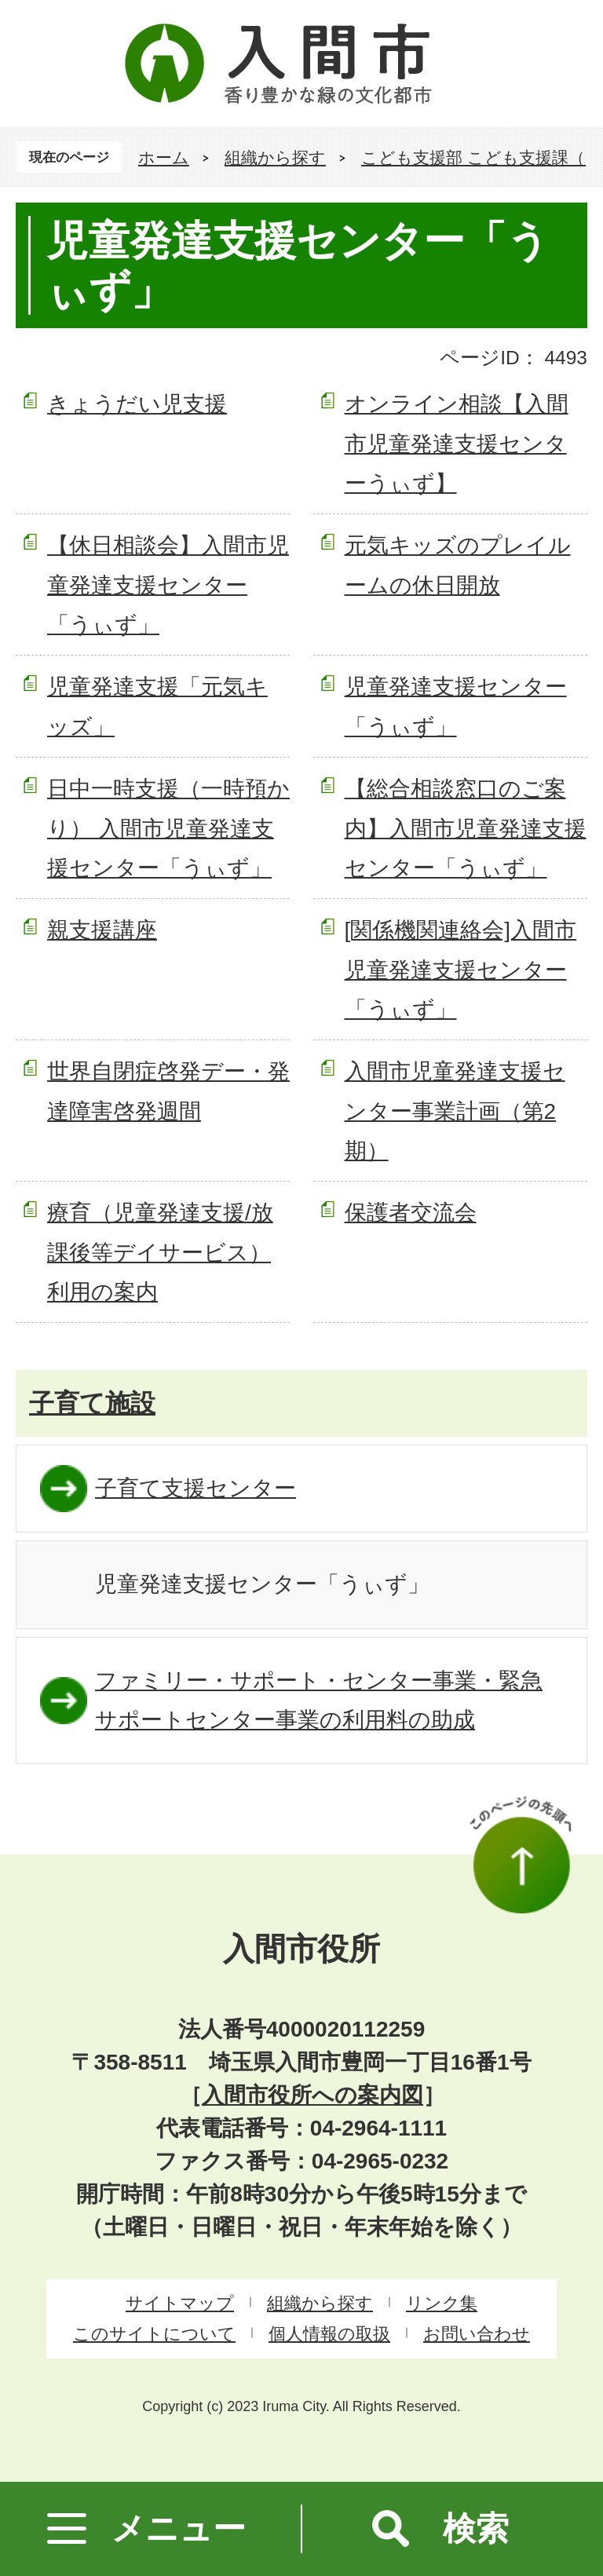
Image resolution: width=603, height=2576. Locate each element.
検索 (476, 2528)
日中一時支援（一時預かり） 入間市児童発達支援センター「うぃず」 (168, 828)
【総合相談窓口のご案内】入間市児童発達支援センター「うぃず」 (466, 828)
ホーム (163, 157)
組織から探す (275, 157)
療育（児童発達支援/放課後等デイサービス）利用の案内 (160, 1252)
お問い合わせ (476, 2334)
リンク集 (441, 2303)
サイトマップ (180, 2303)
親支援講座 (102, 930)
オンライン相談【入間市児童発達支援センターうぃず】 (456, 443)
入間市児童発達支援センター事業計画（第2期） (455, 1111)
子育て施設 (92, 1403)
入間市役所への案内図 (312, 2095)
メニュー (178, 2528)
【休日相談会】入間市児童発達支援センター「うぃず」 (168, 585)
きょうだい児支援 (137, 404)
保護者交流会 (411, 1212)
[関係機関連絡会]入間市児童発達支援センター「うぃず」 (461, 969)
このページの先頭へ (521, 1854)
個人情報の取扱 (329, 2334)
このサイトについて (154, 2334)
